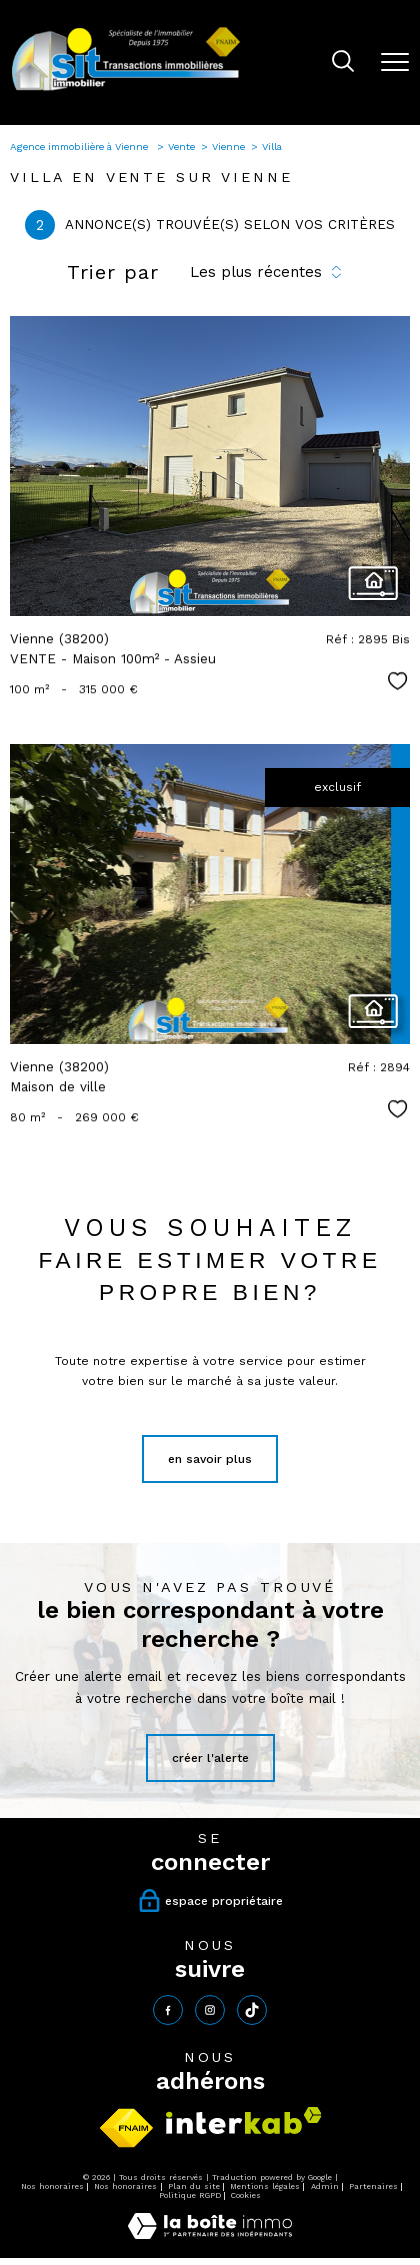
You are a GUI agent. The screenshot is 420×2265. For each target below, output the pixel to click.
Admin (325, 2186)
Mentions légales (265, 2186)
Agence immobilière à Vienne (80, 146)
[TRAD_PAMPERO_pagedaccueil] (126, 90)
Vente (181, 146)
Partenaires (373, 2186)
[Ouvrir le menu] (395, 62)
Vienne (228, 146)
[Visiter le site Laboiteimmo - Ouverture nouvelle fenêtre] (210, 2235)
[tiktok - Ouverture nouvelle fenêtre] (252, 2010)
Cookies (246, 2195)
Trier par (113, 272)
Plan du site (194, 2186)
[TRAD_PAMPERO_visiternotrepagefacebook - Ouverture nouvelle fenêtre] (168, 2010)
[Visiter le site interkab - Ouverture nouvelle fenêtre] (244, 2120)
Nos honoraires (52, 2186)
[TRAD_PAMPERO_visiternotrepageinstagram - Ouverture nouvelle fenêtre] (210, 2010)
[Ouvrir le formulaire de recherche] (343, 63)
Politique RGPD (190, 2195)
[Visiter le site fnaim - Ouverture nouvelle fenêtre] (126, 2128)
